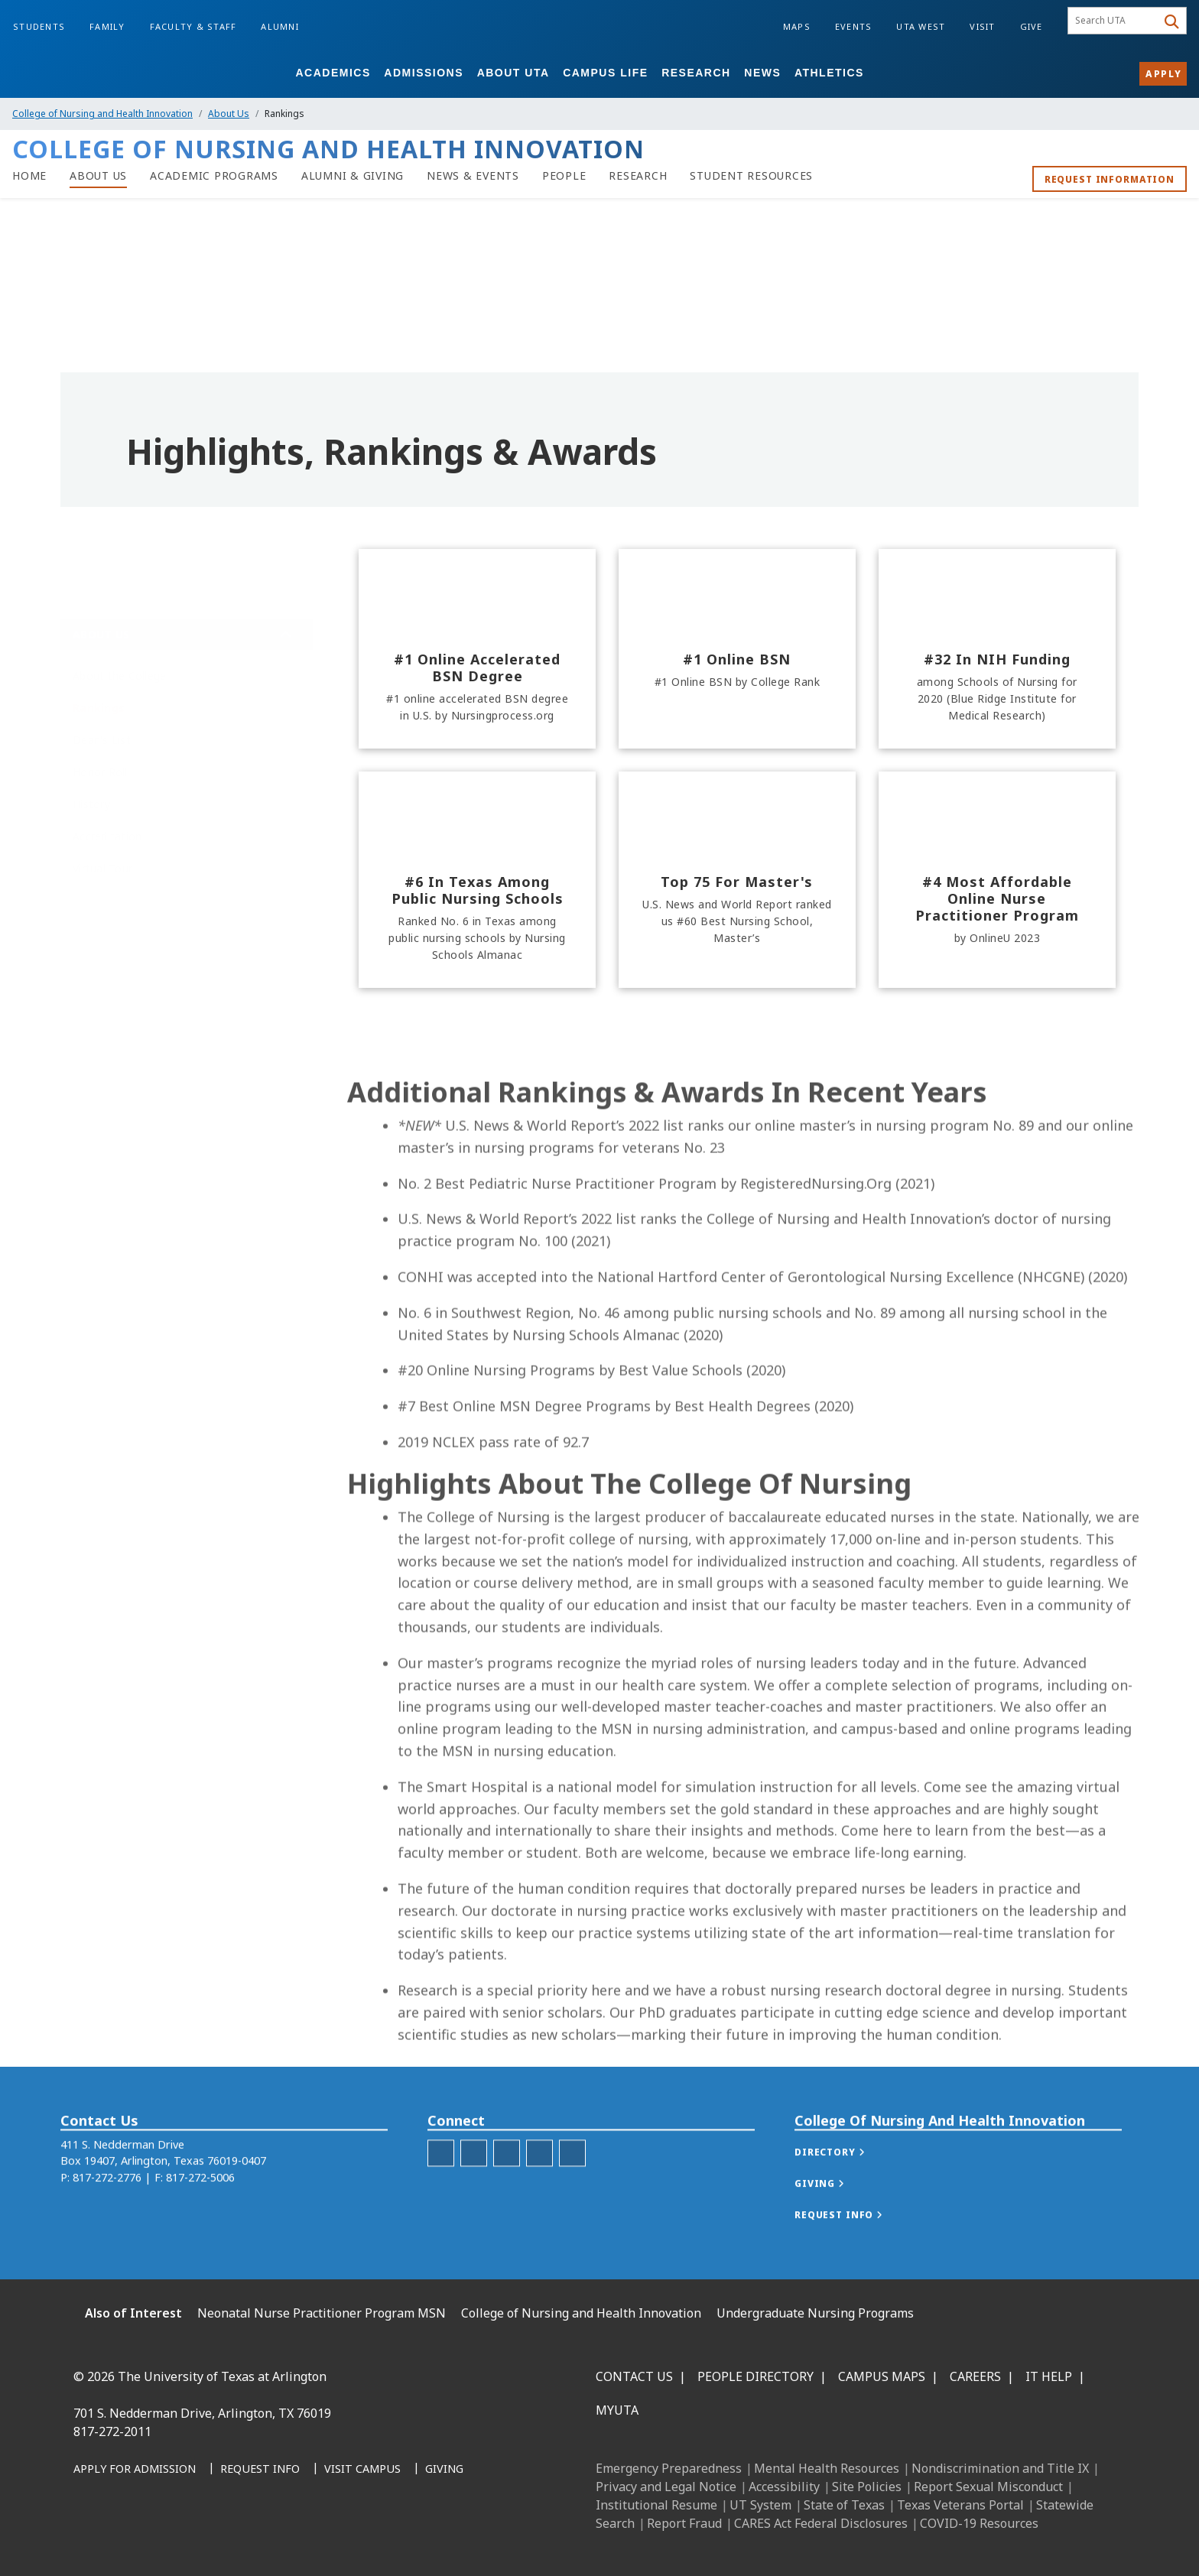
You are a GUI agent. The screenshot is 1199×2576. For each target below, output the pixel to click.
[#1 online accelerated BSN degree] (477, 649)
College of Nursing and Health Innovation (102, 113)
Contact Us (634, 2376)
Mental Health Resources (826, 2468)
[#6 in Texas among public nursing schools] (477, 880)
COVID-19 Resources (979, 2523)
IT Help (1048, 2376)
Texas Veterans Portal (960, 2504)
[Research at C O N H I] (638, 176)
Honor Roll (100, 772)
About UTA (513, 73)
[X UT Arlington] (191, 2538)
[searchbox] (1114, 21)
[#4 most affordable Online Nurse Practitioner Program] (997, 880)
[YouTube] (225, 2538)
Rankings (99, 707)
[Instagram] (157, 2538)
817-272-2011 (112, 2431)
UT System (760, 2504)
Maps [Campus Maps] (797, 26)
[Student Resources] (751, 176)
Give (1031, 26)
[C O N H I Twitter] (539, 2190)
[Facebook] (90, 2538)
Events (853, 26)
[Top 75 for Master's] (737, 880)
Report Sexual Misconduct (988, 2486)
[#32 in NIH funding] (997, 649)
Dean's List (102, 740)
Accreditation (107, 836)
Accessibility (784, 2486)
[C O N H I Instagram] (473, 2190)
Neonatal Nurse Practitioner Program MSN (321, 2313)
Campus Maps (881, 2376)
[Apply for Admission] (134, 2469)
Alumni (280, 26)
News (762, 73)
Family (107, 26)
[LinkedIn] (124, 2538)
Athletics (829, 73)
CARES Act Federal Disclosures (821, 2523)
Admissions (423, 73)
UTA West (920, 26)
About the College (119, 675)
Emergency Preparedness (669, 2468)
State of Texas (844, 2504)
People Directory (755, 2376)
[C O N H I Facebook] (440, 2190)
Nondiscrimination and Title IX (1000, 2468)
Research (696, 73)
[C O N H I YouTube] (572, 2190)
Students (39, 26)
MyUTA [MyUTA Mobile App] (617, 2410)
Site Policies (867, 2486)
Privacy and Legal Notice (666, 2486)
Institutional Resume (656, 2504)
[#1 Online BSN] (737, 649)
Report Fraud (684, 2523)
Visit (982, 26)
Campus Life (605, 73)
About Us (228, 113)
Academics (332, 73)
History (91, 804)
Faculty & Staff (193, 26)
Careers (975, 2376)
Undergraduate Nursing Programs (815, 2313)
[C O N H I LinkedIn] (506, 2190)
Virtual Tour (102, 868)
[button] (845, 2188)
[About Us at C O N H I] (98, 176)
